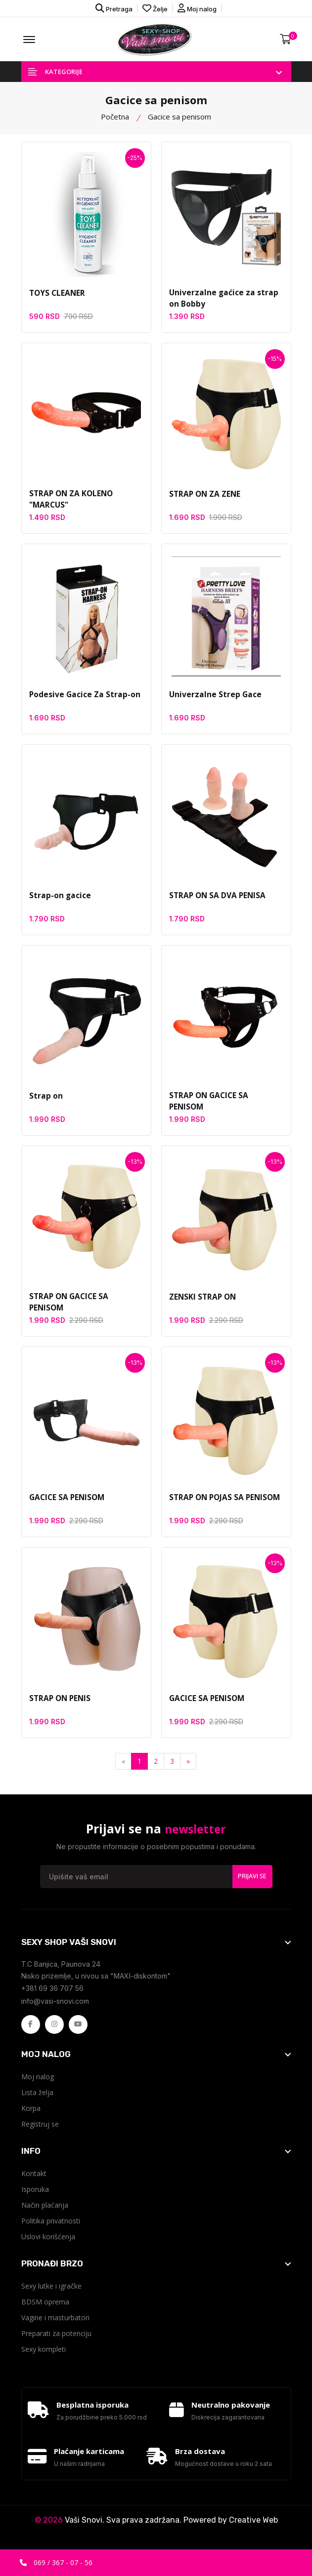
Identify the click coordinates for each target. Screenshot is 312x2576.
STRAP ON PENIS (59, 1699)
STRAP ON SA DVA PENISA (216, 897)
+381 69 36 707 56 (52, 1989)
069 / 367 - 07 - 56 (56, 2562)
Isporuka (35, 2190)
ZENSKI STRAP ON (202, 1298)
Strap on (45, 1097)
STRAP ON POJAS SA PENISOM (223, 1499)
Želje (155, 8)
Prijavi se (252, 1877)
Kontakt (33, 2175)
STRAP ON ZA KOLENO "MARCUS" (70, 501)
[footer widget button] (156, 1943)
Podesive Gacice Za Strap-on (82, 696)
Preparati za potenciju (56, 2334)
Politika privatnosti (50, 2222)
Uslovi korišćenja (48, 2238)
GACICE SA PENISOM (66, 1499)
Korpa (31, 2109)
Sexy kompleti (43, 2350)
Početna (115, 118)
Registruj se (40, 2125)
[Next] (188, 1762)
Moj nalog (197, 8)
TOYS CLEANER (56, 294)
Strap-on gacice (59, 897)
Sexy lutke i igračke (51, 2287)
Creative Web (253, 2526)
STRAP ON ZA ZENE (204, 495)
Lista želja (37, 2094)
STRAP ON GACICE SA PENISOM (225, 1097)
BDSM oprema (45, 2303)
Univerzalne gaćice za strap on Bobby (226, 300)
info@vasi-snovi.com (55, 2002)
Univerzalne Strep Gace (212, 696)
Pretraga (114, 8)
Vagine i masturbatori (55, 2319)
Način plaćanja (44, 2206)
